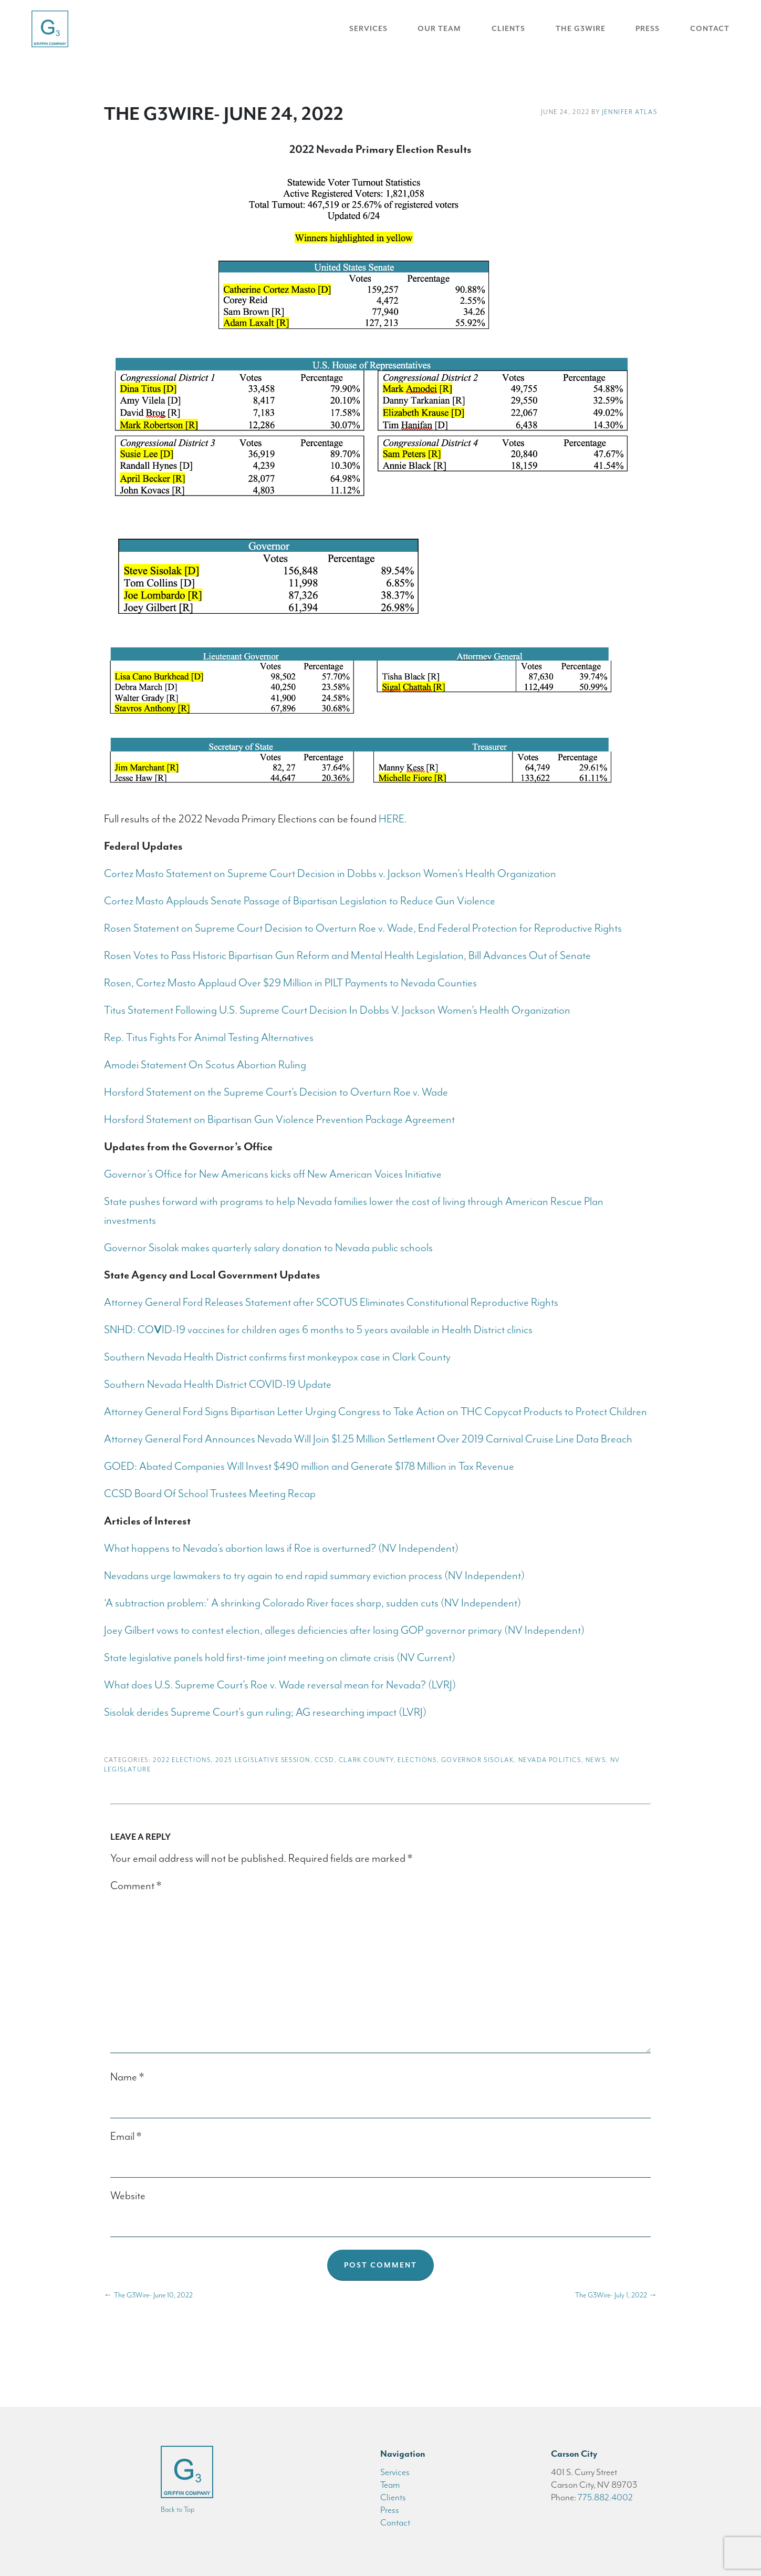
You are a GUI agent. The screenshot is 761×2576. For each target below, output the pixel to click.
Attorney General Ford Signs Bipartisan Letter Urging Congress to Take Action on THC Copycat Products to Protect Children (375, 1411)
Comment (135, 1885)
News (596, 1760)
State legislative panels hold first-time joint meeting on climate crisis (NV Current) (279, 1657)
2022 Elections (182, 1760)
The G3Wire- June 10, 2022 (148, 2295)
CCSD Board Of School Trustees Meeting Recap (210, 1493)
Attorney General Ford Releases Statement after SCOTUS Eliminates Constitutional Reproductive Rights (331, 1302)
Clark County (366, 1760)
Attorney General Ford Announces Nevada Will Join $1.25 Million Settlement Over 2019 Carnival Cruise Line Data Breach (368, 1439)
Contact (709, 28)
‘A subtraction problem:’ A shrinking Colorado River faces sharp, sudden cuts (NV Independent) (312, 1603)
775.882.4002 (605, 2497)
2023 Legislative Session (262, 1760)
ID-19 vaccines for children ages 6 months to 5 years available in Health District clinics (347, 1329)
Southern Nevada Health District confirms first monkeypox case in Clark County (277, 1357)
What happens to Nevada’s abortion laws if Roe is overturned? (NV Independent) (281, 1548)
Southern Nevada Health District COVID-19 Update (217, 1384)
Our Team (439, 28)
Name (127, 2077)
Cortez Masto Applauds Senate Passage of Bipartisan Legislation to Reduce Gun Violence (299, 901)
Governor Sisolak (477, 1760)
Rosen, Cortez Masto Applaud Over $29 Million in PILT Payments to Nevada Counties (290, 983)
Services (368, 28)
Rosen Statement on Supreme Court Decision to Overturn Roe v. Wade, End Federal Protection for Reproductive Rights (363, 928)
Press (647, 28)
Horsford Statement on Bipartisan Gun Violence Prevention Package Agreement (279, 1119)
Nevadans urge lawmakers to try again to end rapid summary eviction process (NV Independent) (314, 1575)
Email (125, 2136)
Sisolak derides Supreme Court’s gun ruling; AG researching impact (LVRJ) (265, 1712)
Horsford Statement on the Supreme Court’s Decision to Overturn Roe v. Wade (276, 1092)
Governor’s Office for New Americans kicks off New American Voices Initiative (274, 1174)
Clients (508, 28)
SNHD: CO (129, 1329)
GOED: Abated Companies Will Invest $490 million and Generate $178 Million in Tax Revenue (309, 1466)
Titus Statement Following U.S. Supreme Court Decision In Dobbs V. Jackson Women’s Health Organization (337, 1010)
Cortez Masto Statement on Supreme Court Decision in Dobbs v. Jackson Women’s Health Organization (330, 873)
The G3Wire (581, 28)
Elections (417, 1760)
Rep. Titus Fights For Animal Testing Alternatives (209, 1037)
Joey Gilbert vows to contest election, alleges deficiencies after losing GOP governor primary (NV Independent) (344, 1630)
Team (390, 2484)
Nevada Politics (549, 1760)
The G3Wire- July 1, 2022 (616, 2295)
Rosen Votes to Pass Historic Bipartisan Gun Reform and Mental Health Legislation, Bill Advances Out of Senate (347, 955)
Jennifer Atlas (629, 112)
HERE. (393, 819)
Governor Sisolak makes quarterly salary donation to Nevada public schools (268, 1247)
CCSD (324, 1760)
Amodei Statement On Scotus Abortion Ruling (205, 1064)
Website (127, 2195)
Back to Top (177, 2509)
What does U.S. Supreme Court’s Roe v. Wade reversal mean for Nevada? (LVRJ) (280, 1685)
